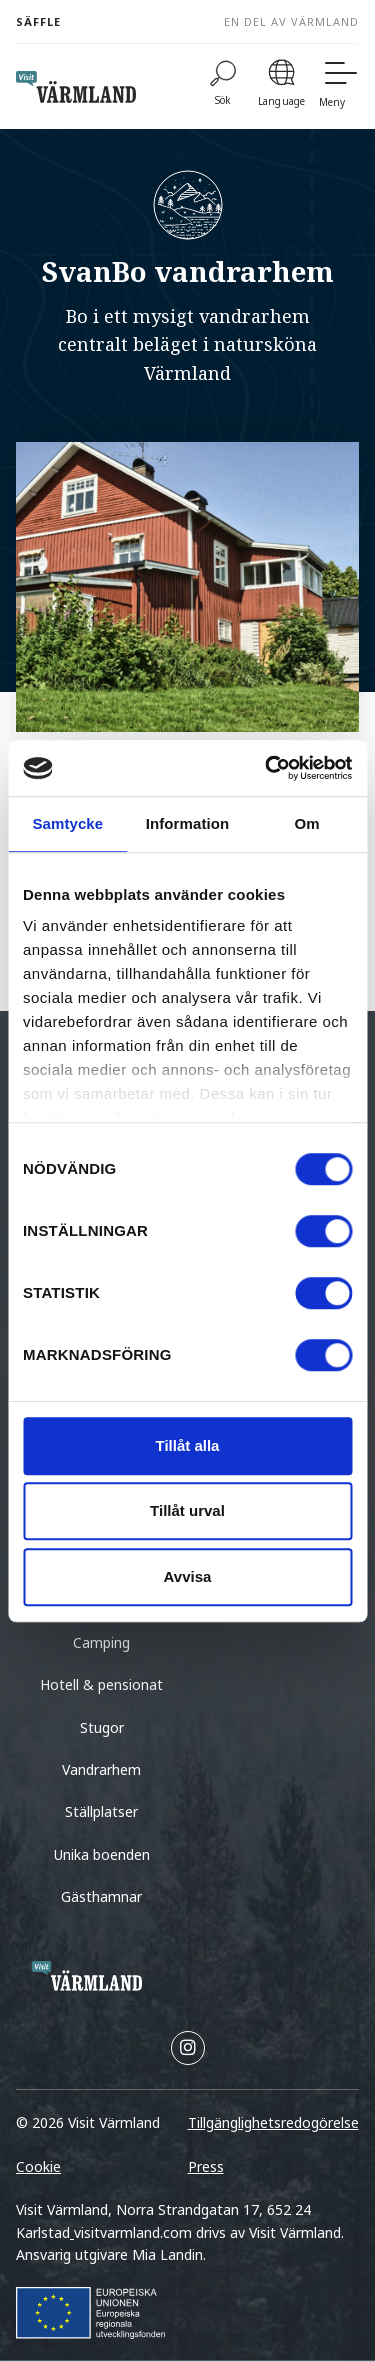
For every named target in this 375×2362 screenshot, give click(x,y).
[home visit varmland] (76, 87)
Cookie (38, 2166)
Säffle (38, 21)
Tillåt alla (188, 1445)
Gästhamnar (101, 1896)
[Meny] (339, 86)
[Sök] (223, 86)
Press (206, 2166)
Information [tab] (188, 823)
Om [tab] (307, 823)
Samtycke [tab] (67, 823)
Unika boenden (102, 1854)
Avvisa (188, 1576)
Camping (101, 1642)
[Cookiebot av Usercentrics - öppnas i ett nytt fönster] (267, 768)
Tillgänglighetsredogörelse (273, 2122)
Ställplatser (101, 1811)
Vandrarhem (101, 1769)
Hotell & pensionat (101, 1684)
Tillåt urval (187, 1510)
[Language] (281, 86)
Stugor (102, 1727)
